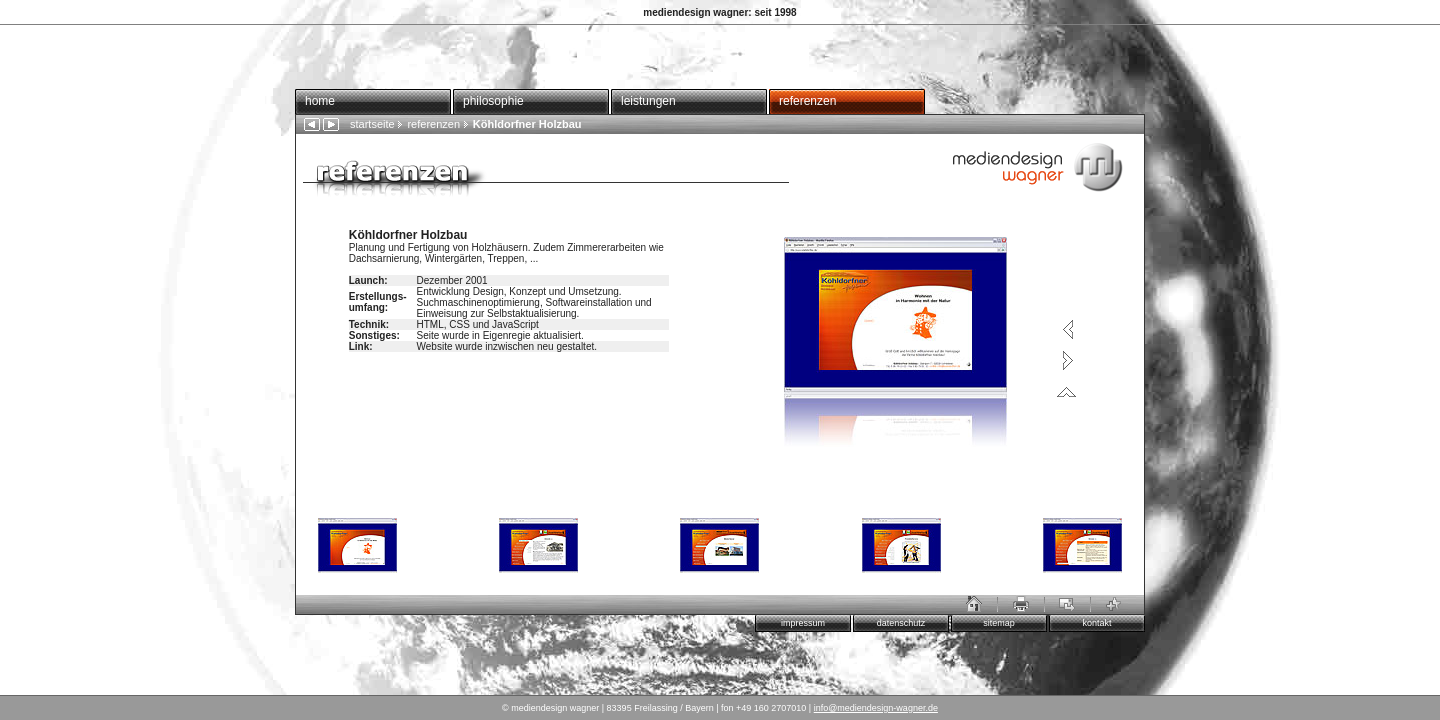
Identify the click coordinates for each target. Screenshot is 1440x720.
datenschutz (901, 623)
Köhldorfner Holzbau (522, 124)
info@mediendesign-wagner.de (876, 708)
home (320, 101)
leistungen (648, 101)
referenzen (807, 101)
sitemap (999, 623)
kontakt (1096, 623)
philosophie (493, 101)
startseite (372, 124)
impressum (803, 623)
